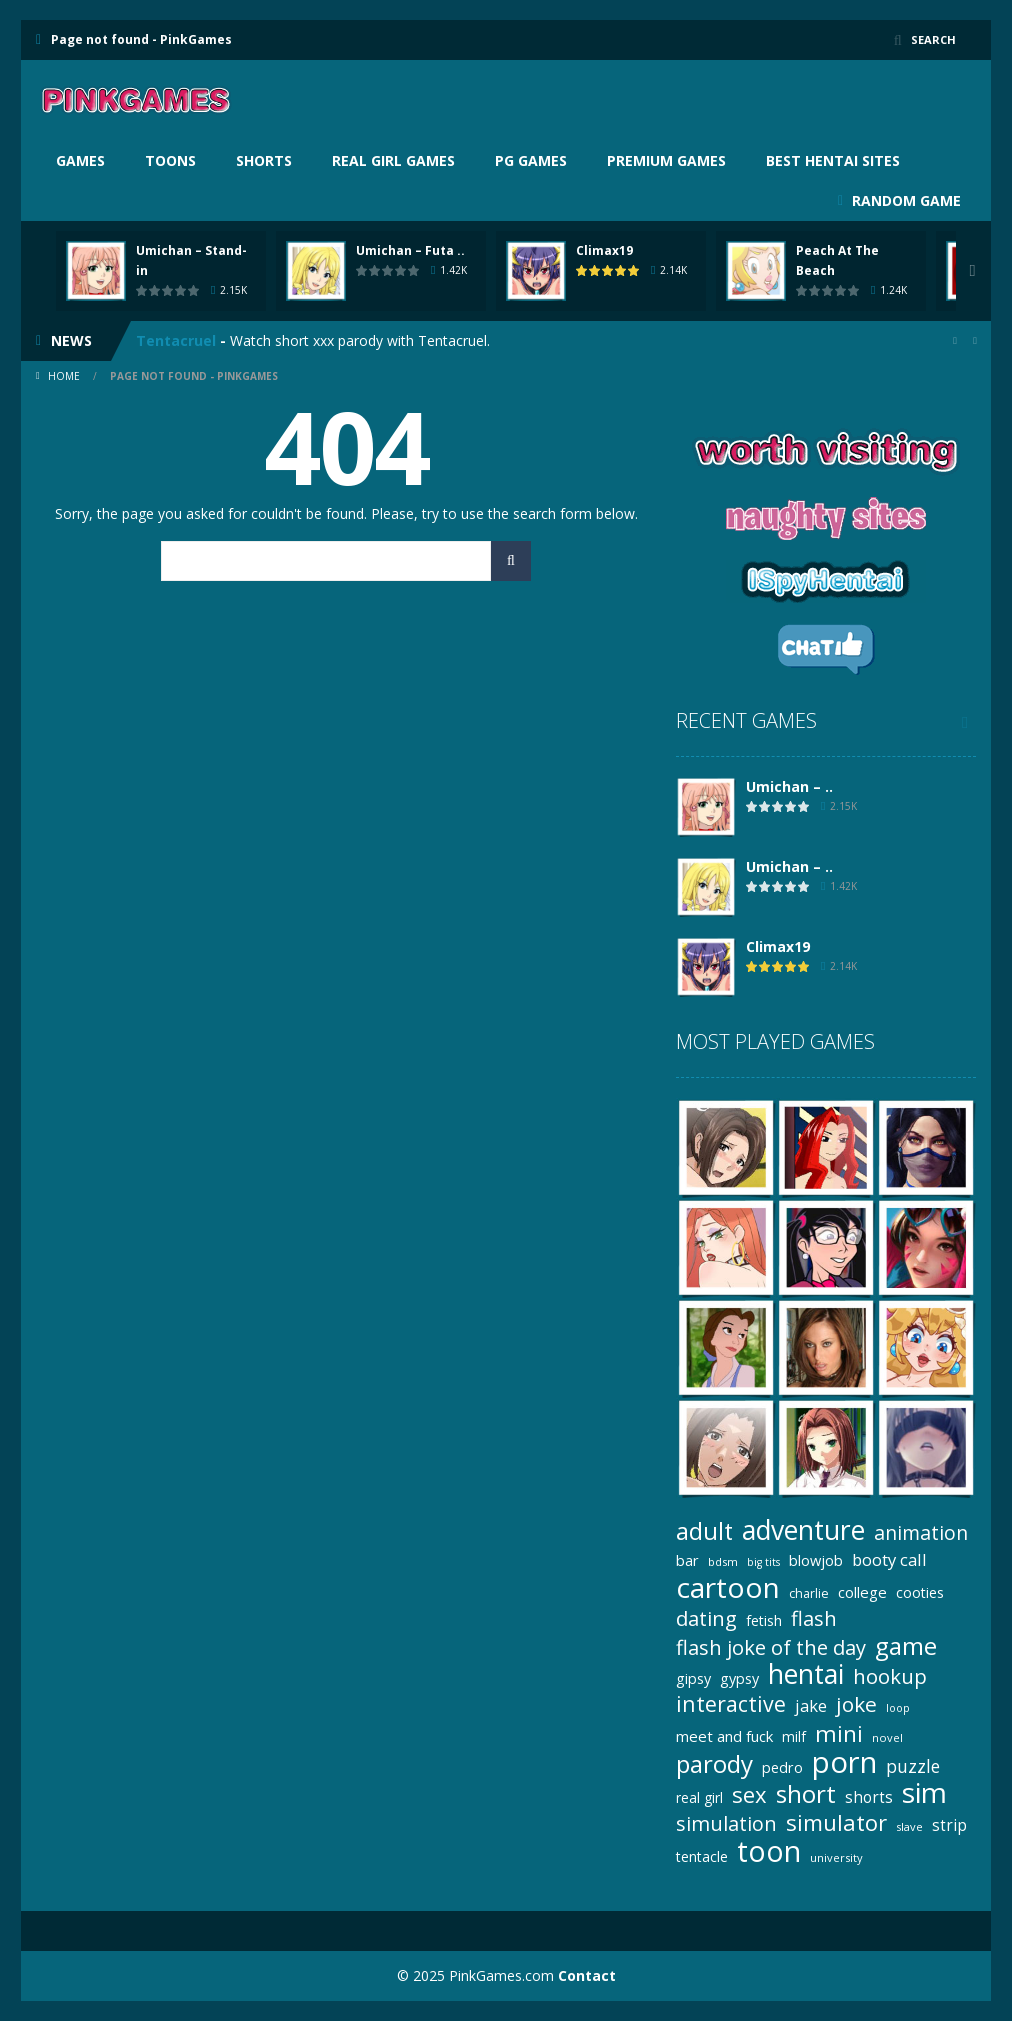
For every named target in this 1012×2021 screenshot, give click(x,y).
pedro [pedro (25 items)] (782, 1767)
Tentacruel (176, 340)
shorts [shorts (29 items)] (869, 1797)
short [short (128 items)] (806, 1793)
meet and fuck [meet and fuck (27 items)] (724, 1736)
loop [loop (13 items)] (898, 1708)
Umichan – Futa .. (410, 250)
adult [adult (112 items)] (704, 1531)
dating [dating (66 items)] (706, 1618)
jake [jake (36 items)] (811, 1705)
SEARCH (932, 39)
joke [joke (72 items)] (856, 1704)
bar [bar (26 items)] (687, 1560)
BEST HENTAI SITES (833, 160)
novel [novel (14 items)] (887, 1737)
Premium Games (666, 160)
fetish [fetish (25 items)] (764, 1620)
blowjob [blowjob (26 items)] (816, 1560)
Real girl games (393, 160)
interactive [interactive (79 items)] (731, 1703)
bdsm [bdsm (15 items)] (723, 1561)
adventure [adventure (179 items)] (803, 1530)
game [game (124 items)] (906, 1645)
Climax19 (604, 250)
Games (80, 160)
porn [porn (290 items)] (844, 1762)
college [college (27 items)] (862, 1592)
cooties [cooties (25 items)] (920, 1592)
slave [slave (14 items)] (909, 1826)
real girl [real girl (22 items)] (699, 1797)
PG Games (531, 160)
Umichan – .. (789, 786)
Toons (170, 160)
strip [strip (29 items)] (949, 1825)
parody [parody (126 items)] (714, 1763)
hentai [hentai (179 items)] (806, 1674)
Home (64, 376)
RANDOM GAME (904, 200)
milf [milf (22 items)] (794, 1736)
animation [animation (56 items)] (921, 1532)
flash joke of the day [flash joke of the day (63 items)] (771, 1647)
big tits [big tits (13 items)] (763, 1562)
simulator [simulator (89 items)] (836, 1822)
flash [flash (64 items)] (814, 1618)
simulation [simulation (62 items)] (726, 1823)
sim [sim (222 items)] (924, 1792)
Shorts (264, 160)
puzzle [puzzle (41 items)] (913, 1766)
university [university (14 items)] (836, 1857)
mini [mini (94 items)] (839, 1733)
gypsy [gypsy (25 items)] (739, 1678)
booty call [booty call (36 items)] (889, 1559)
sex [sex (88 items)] (749, 1794)
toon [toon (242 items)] (769, 1851)
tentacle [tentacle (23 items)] (702, 1856)
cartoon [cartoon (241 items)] (728, 1587)
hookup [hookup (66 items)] (890, 1676)
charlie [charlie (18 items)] (809, 1593)
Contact (587, 1975)
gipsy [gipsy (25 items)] (693, 1678)
